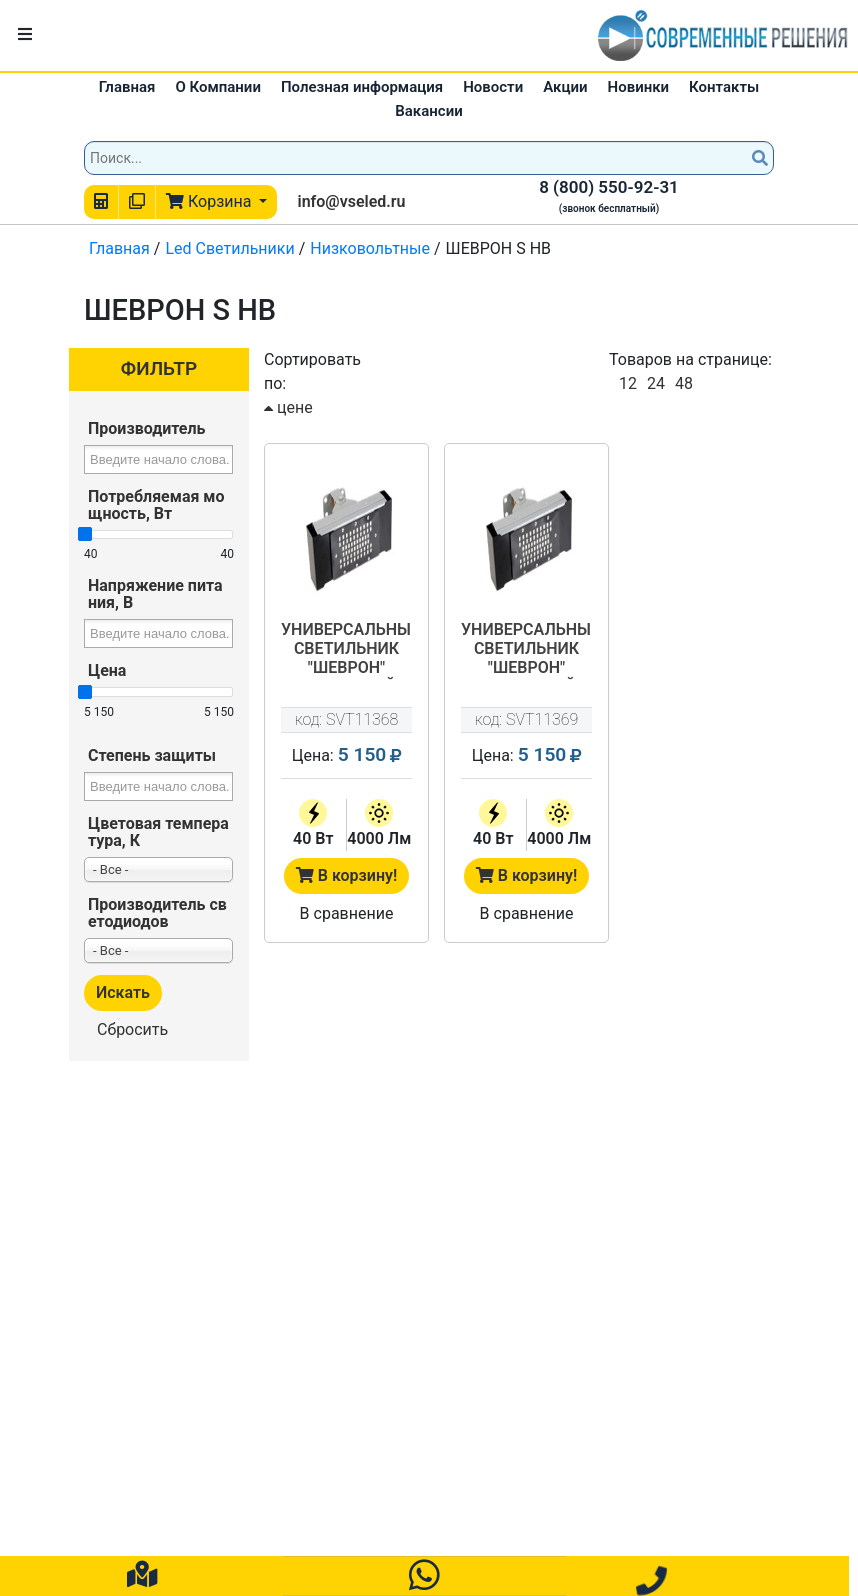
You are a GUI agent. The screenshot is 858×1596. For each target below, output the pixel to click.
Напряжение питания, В (155, 594)
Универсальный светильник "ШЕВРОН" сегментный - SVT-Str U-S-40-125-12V (346, 650)
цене (288, 407)
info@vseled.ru (351, 201)
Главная (127, 87)
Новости (493, 87)
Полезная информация (362, 87)
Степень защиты (152, 755)
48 (684, 383)
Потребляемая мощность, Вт (156, 505)
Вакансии (428, 111)
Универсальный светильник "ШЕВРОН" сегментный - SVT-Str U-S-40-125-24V (526, 650)
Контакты (724, 87)
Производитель (146, 428)
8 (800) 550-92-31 (609, 187)
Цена (107, 670)
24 (656, 383)
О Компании (218, 87)
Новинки (639, 87)
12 (628, 383)
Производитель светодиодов (157, 913)
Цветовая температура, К (158, 832)
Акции (565, 87)
